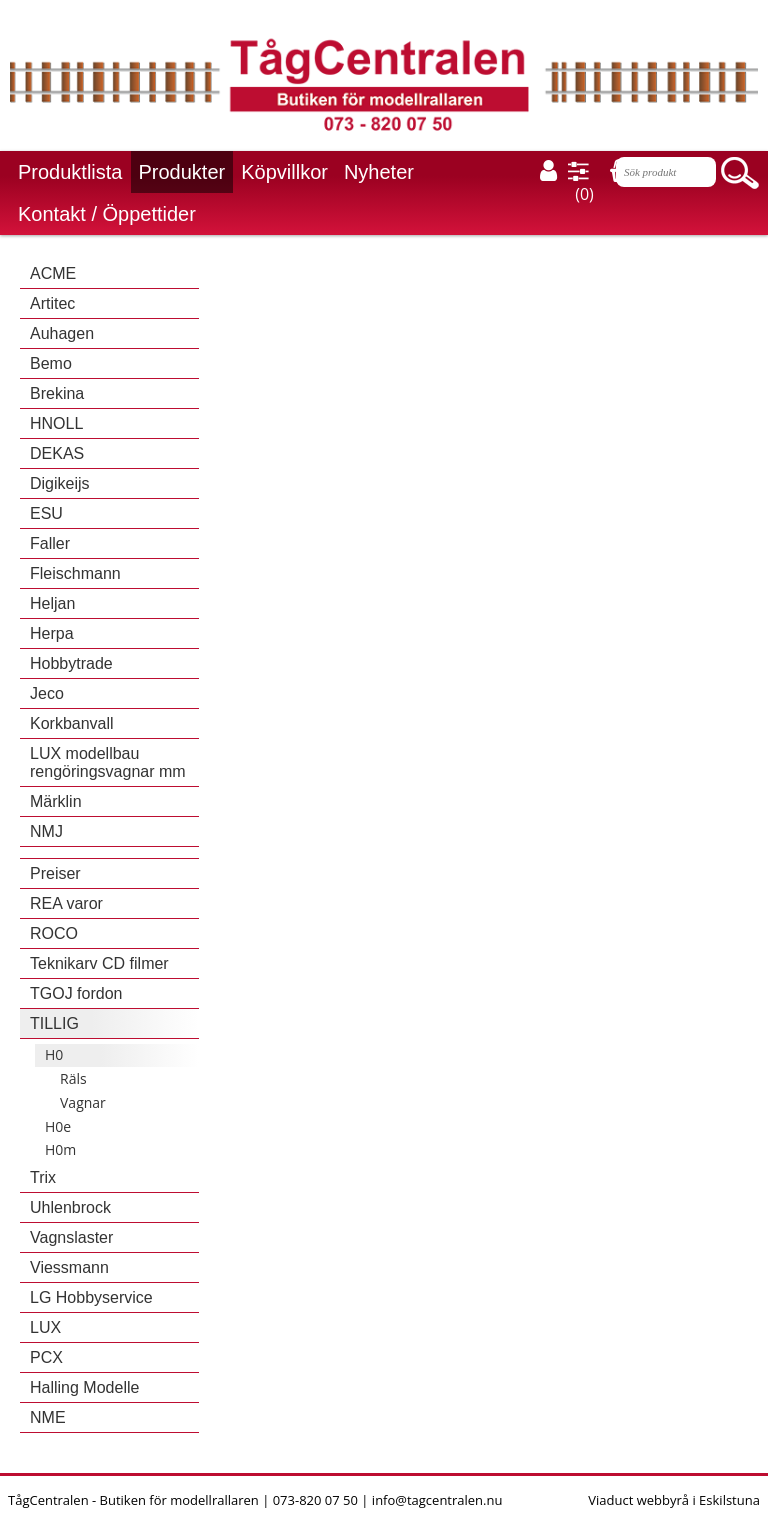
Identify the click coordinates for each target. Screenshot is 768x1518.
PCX (46, 1357)
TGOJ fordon (76, 993)
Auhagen (62, 333)
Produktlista (70, 172)
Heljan (52, 603)
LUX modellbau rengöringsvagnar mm (108, 762)
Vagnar (83, 1102)
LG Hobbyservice (91, 1297)
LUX (45, 1327)
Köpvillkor (284, 172)
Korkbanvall (72, 723)
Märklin (56, 801)
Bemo (51, 363)
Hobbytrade (71, 663)
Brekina (57, 393)
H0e (58, 1126)
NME (48, 1417)
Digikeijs (60, 483)
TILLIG (54, 1023)
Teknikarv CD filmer (99, 963)
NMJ (46, 831)
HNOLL (56, 423)
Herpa (52, 633)
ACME (53, 273)
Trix (43, 1177)
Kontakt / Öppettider (107, 214)
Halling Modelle (84, 1387)
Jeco (47, 693)
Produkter (182, 172)
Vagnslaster (71, 1237)
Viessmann (69, 1267)
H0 (54, 1054)
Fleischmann (75, 573)
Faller (50, 543)
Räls (73, 1078)
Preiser (55, 873)
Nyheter (379, 172)
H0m (60, 1149)
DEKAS (57, 453)
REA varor (66, 903)
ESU (46, 513)
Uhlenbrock (70, 1207)
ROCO (54, 933)
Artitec (52, 303)
